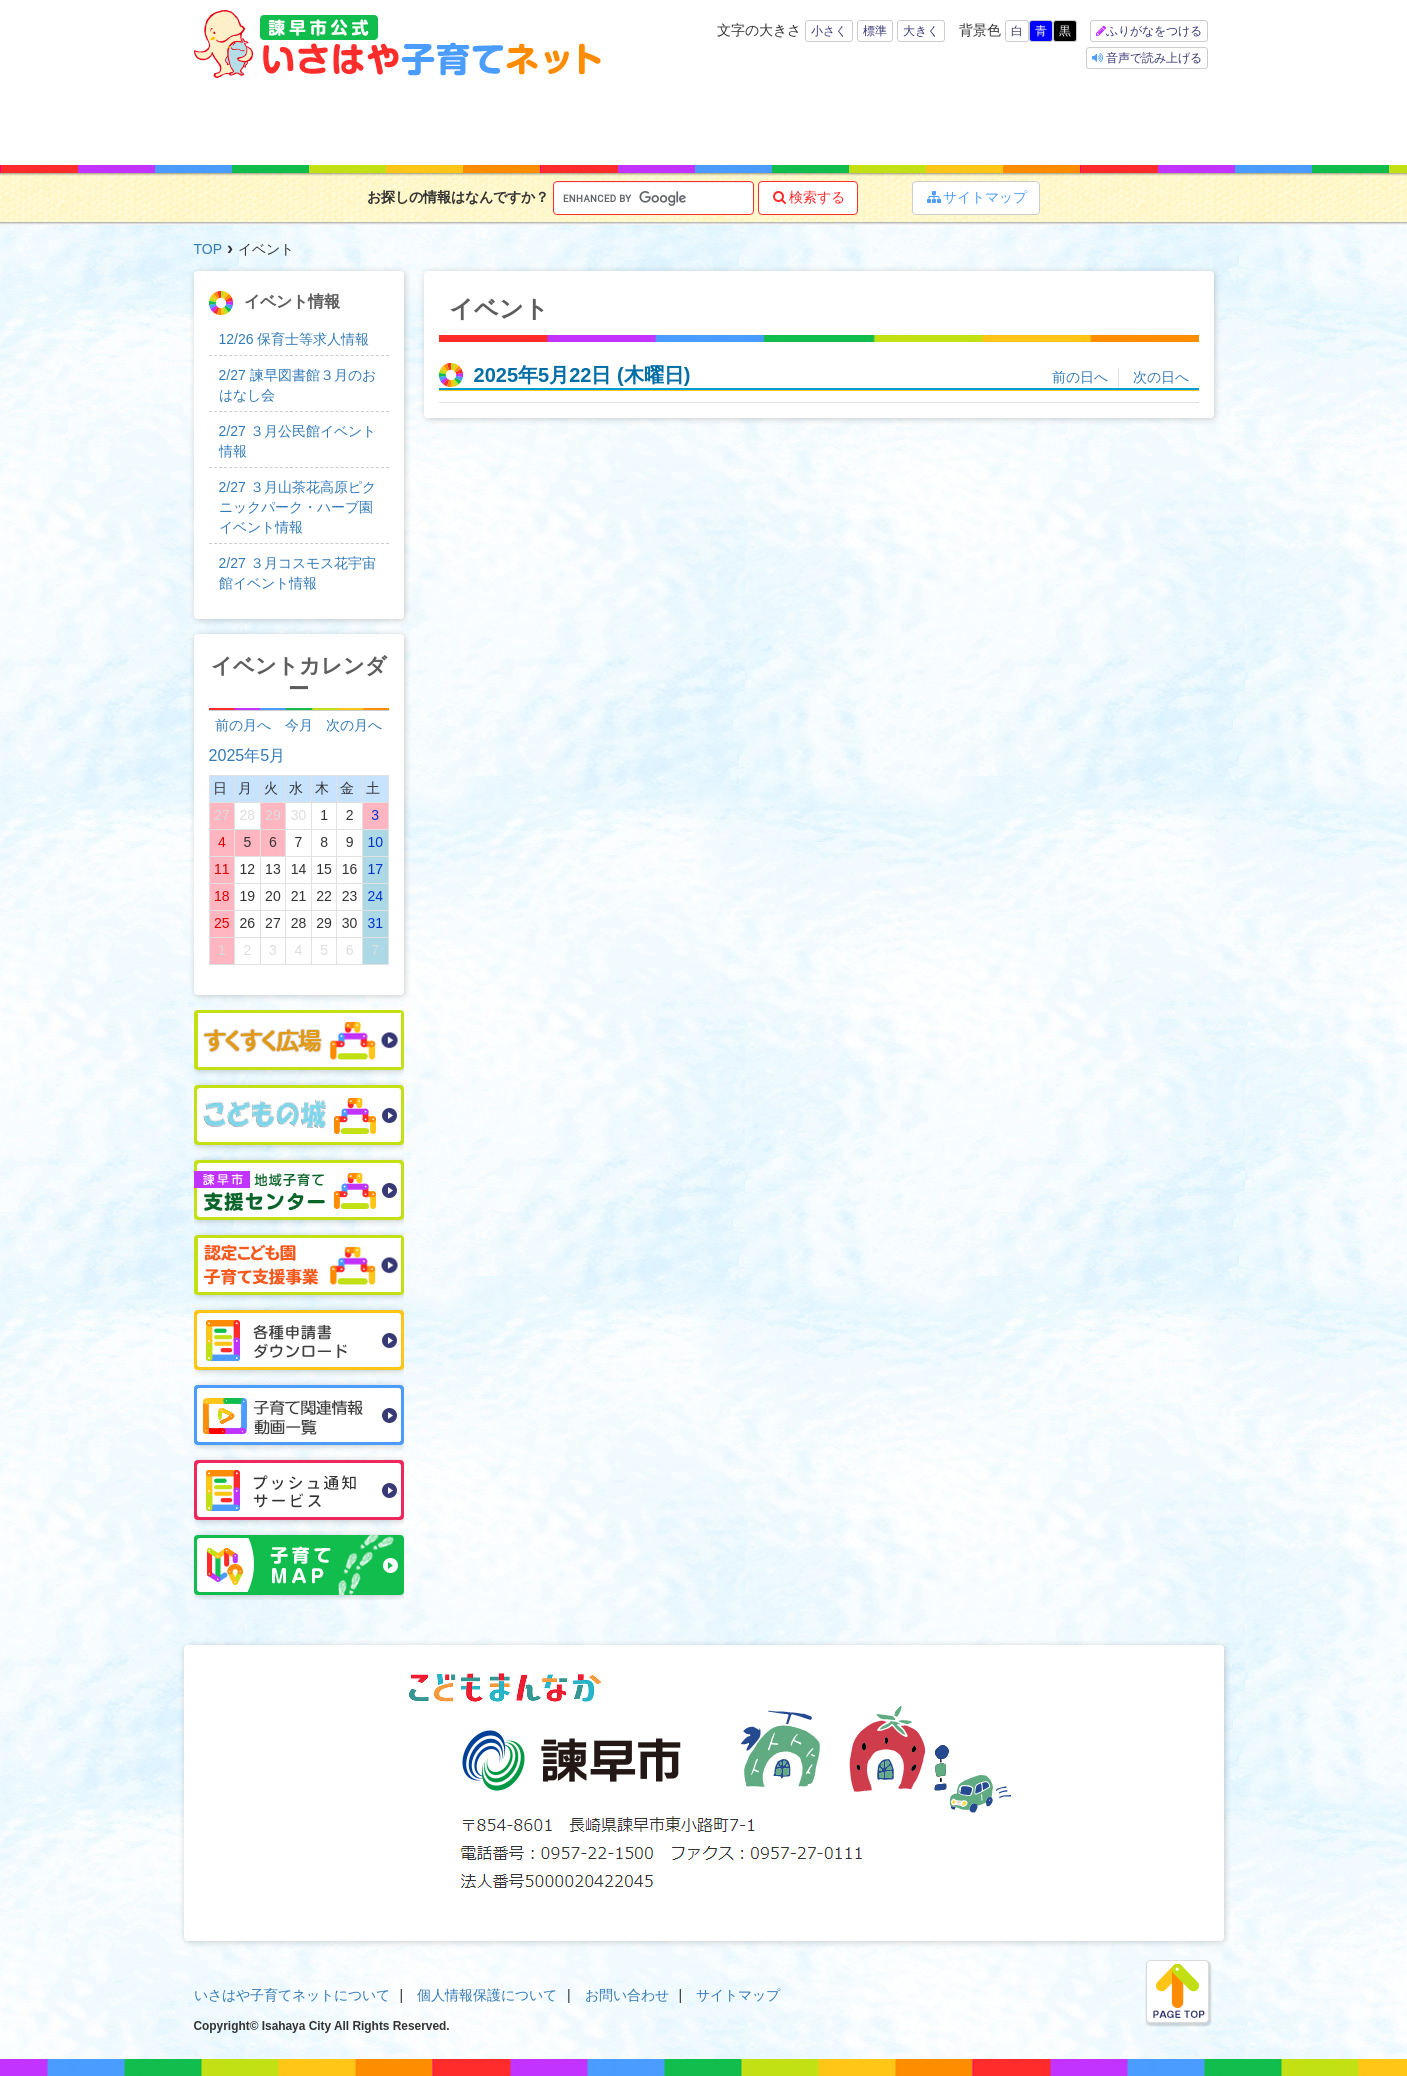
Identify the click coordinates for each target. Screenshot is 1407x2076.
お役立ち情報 (766, 122)
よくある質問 (1147, 122)
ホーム (249, 122)
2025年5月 (247, 755)
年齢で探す (361, 122)
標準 (875, 31)
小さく (829, 31)
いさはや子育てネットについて (292, 1995)
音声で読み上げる (1152, 58)
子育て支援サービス (632, 122)
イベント (1016, 122)
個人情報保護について (487, 1995)
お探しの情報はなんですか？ (458, 197)
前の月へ (243, 725)
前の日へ (1080, 377)
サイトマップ (976, 197)
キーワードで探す (490, 122)
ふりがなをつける (1154, 31)
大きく (921, 31)
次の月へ (354, 725)
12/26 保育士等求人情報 (294, 339)
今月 (299, 725)
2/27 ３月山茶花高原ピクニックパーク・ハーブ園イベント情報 (297, 507)
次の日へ (1161, 377)
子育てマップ (891, 122)
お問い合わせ (627, 1995)
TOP (208, 249)
